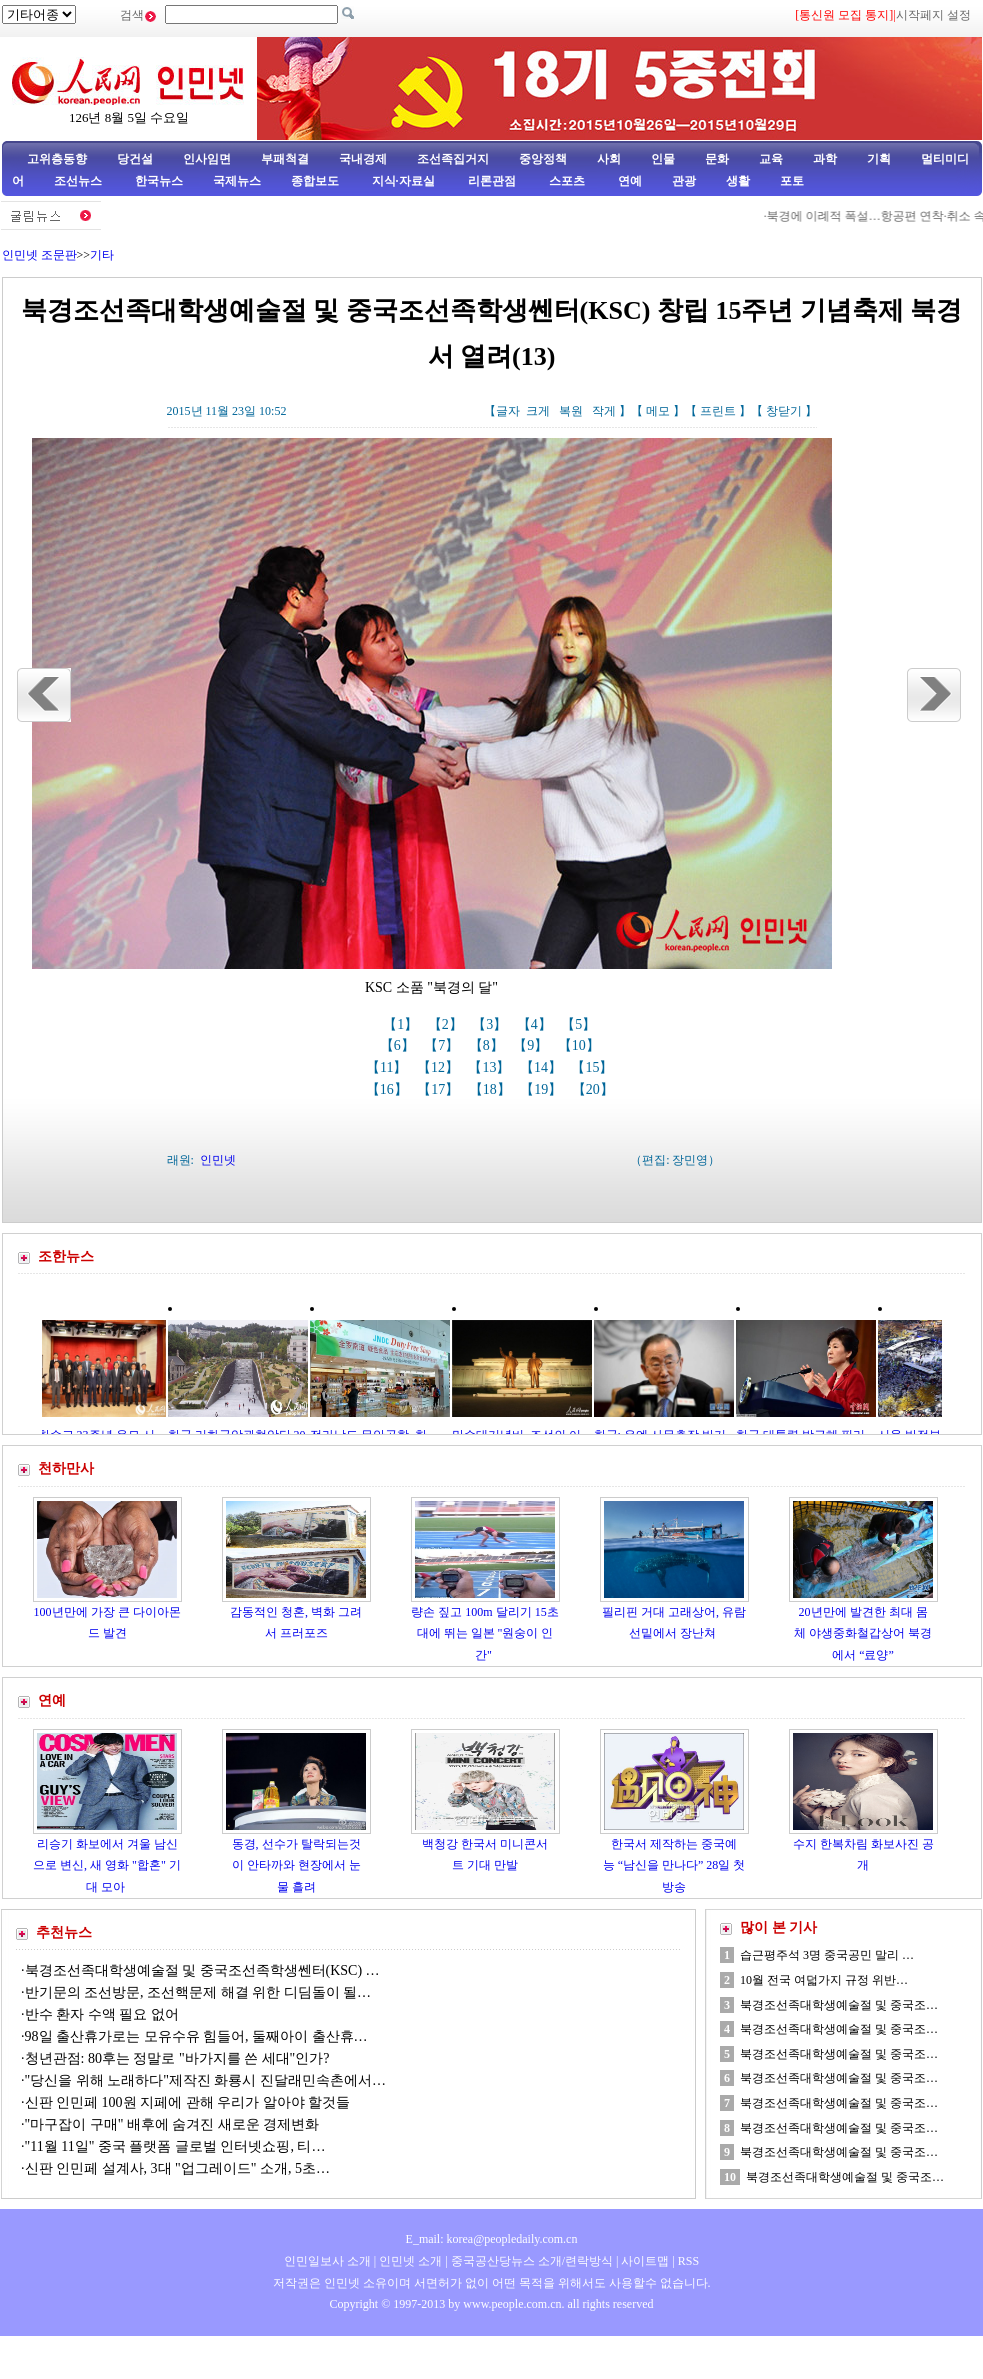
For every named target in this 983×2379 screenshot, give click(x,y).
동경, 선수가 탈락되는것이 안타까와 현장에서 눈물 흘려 (296, 1865)
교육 (771, 159)
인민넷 (218, 1160)
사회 (609, 159)
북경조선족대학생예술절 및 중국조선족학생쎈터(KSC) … (202, 1970)
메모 (658, 411)
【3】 (491, 1024)
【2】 (447, 1024)
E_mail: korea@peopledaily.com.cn (492, 2239)
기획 (879, 159)
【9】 (532, 1045)
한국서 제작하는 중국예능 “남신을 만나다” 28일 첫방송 (674, 1865)
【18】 (492, 1089)
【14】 (543, 1067)
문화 (717, 159)
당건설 (135, 159)
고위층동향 (57, 159)
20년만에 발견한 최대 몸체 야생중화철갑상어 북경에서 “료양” (863, 1633)
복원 (571, 411)
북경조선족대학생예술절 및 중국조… (839, 2005)
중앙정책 (543, 159)
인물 (663, 159)
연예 (628, 181)
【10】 (581, 1045)
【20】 (595, 1089)
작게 (604, 411)
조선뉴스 (79, 181)
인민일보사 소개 (327, 2261)
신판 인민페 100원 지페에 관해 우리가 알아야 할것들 (188, 2102)
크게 (538, 411)
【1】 (402, 1024)
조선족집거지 (453, 159)
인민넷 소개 (409, 2261)
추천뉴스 (64, 1932)
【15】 (594, 1067)
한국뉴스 (159, 181)
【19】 (543, 1089)
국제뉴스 (237, 181)
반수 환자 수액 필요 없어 (102, 2014)
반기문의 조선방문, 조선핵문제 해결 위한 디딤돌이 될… (198, 1992)
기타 (102, 255)
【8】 (488, 1045)
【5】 (580, 1024)
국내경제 (363, 159)
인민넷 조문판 (39, 255)
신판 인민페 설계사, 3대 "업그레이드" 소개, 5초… (177, 2168)
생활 (738, 181)
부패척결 (285, 159)
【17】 (440, 1089)
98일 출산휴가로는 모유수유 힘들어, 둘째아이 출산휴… (196, 2036)
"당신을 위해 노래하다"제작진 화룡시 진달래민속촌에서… (205, 2080)
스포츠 (565, 181)
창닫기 (784, 411)
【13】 (491, 1067)
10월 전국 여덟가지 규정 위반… (824, 1980)
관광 (684, 181)
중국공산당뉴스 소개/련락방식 (532, 2261)
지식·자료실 (405, 181)
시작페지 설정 (933, 15)
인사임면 (207, 159)
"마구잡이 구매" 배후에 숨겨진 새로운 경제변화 (172, 2124)
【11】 (388, 1067)
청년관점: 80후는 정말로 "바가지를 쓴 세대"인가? (177, 2058)
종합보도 (315, 181)
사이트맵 (645, 2261)
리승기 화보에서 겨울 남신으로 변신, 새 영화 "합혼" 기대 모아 (107, 1865)
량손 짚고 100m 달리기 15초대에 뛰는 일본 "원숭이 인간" (484, 1633)
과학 (825, 159)
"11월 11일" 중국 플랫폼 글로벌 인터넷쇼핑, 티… (175, 2146)
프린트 (718, 411)
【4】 (536, 1024)
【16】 (389, 1089)
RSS (688, 2261)
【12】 (440, 1067)
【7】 (443, 1045)
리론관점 (492, 181)
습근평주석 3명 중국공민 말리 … (827, 1955)
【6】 (399, 1045)
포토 (792, 181)
